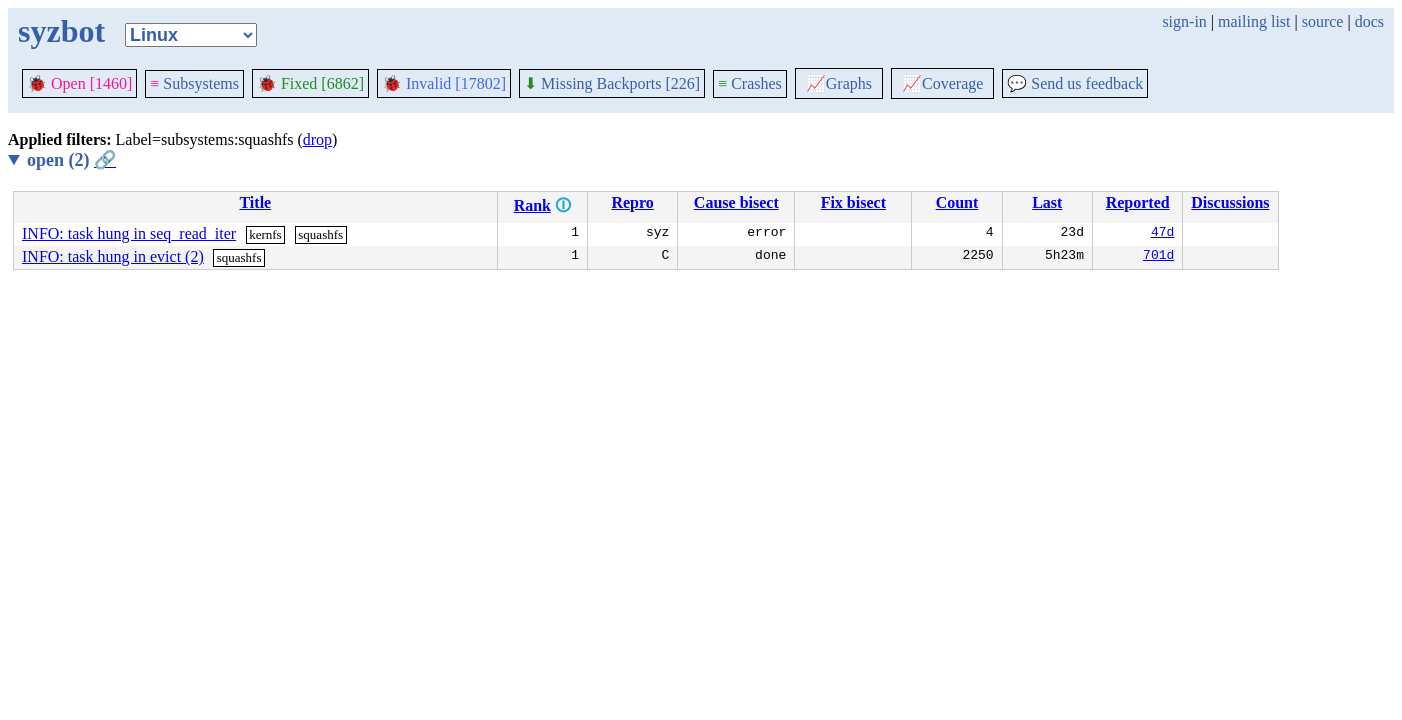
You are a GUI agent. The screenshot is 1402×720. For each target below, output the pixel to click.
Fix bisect (853, 202)
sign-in (1184, 21)
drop (317, 139)
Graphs (839, 83)
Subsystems (194, 83)
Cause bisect (736, 202)
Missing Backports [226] (612, 83)
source (1323, 21)
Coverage (942, 83)
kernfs (265, 234)
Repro (632, 202)
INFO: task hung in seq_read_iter (129, 233)
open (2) (71, 160)
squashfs (320, 234)
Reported (1138, 202)
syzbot (61, 31)
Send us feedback (1075, 83)
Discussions (1230, 202)
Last (1047, 202)
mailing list (1254, 21)
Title (255, 202)
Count (957, 202)
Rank (532, 205)
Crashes (750, 83)
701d (1158, 257)
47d (1162, 234)
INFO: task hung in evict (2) (113, 256)
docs (1369, 21)
